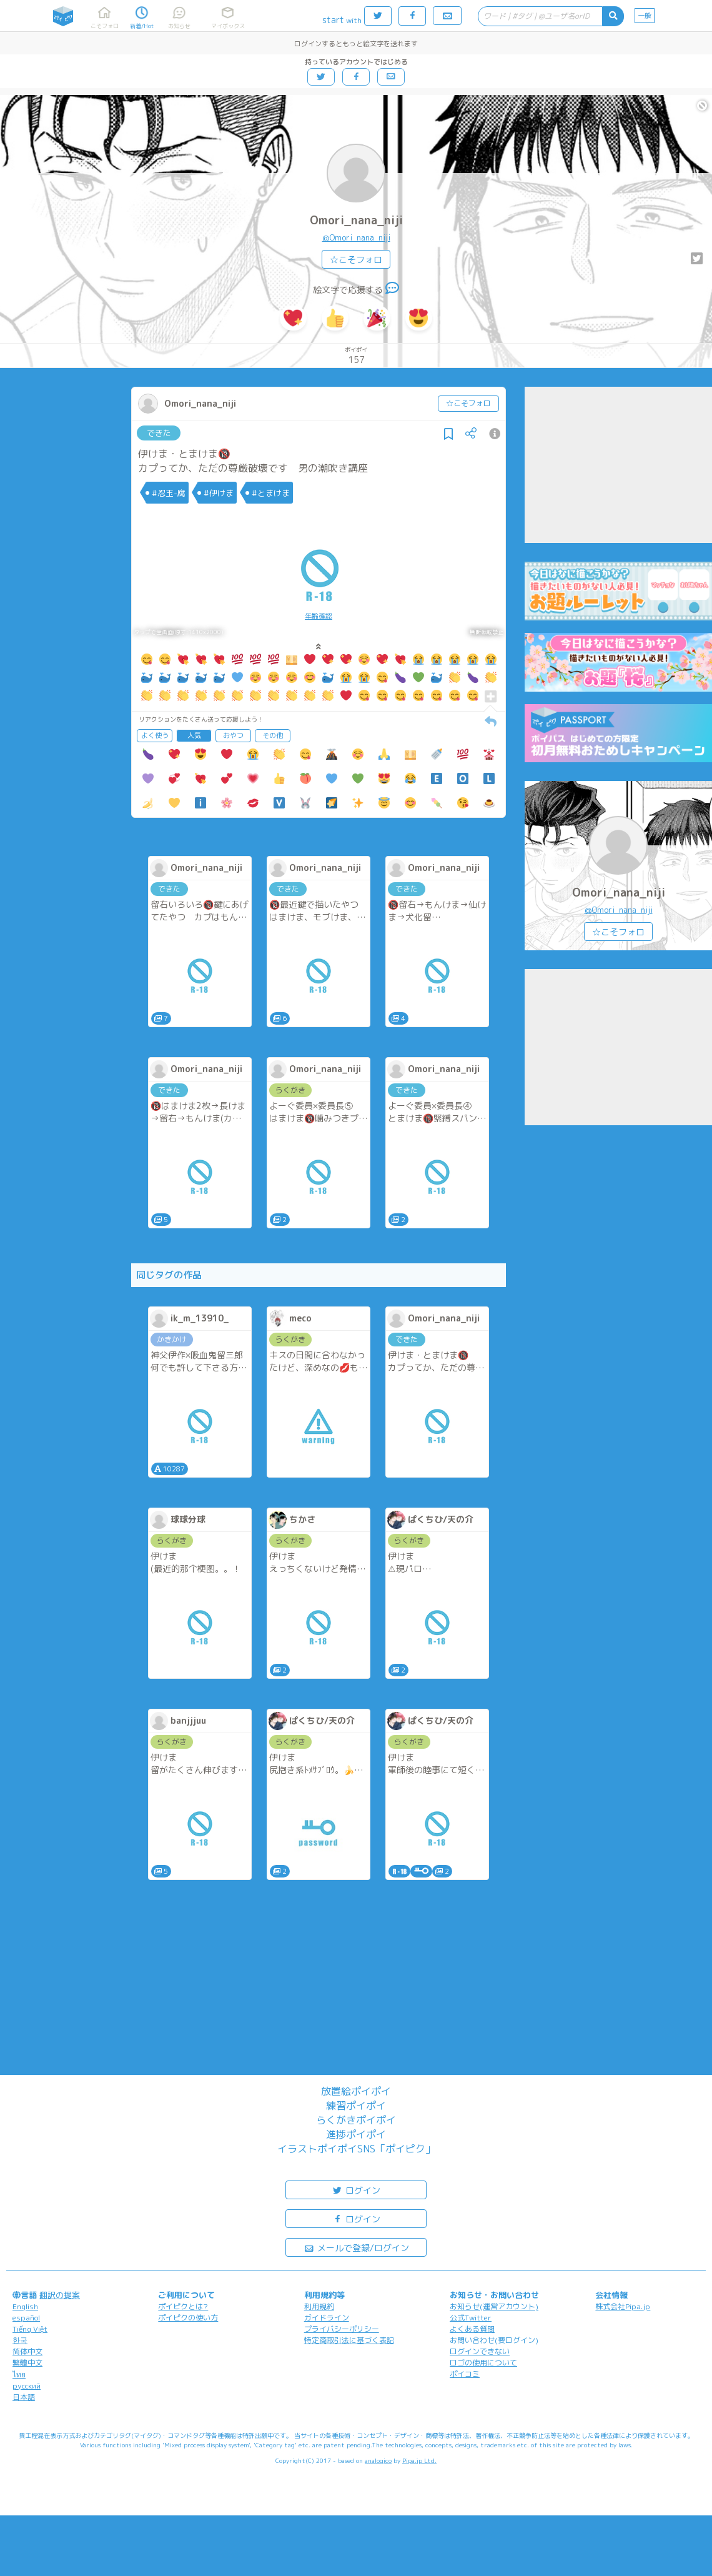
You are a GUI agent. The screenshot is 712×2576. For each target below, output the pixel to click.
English (25, 2306)
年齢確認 (318, 616)
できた (159, 433)
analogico (378, 2460)
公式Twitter (471, 2317)
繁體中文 (27, 2362)
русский (26, 2385)
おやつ (233, 735)
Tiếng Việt (29, 2329)
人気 (194, 735)
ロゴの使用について (483, 2362)
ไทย (19, 2374)
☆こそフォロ (356, 260)
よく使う (155, 735)
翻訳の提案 (59, 2294)
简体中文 (27, 2351)
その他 (272, 735)
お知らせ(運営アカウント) (494, 2306)
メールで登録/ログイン (356, 2247)
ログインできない (480, 2351)
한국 (19, 2340)
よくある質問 (472, 2329)
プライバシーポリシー (341, 2329)
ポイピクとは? (183, 2306)
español (26, 2317)
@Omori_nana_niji (356, 237)
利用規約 (319, 2306)
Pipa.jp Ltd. (419, 2460)
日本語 (23, 2397)
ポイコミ (465, 2374)
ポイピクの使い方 (188, 2317)
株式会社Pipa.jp (622, 2306)
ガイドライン (326, 2317)
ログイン (356, 2189)
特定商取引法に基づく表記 (349, 2340)
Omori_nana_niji (356, 220)
